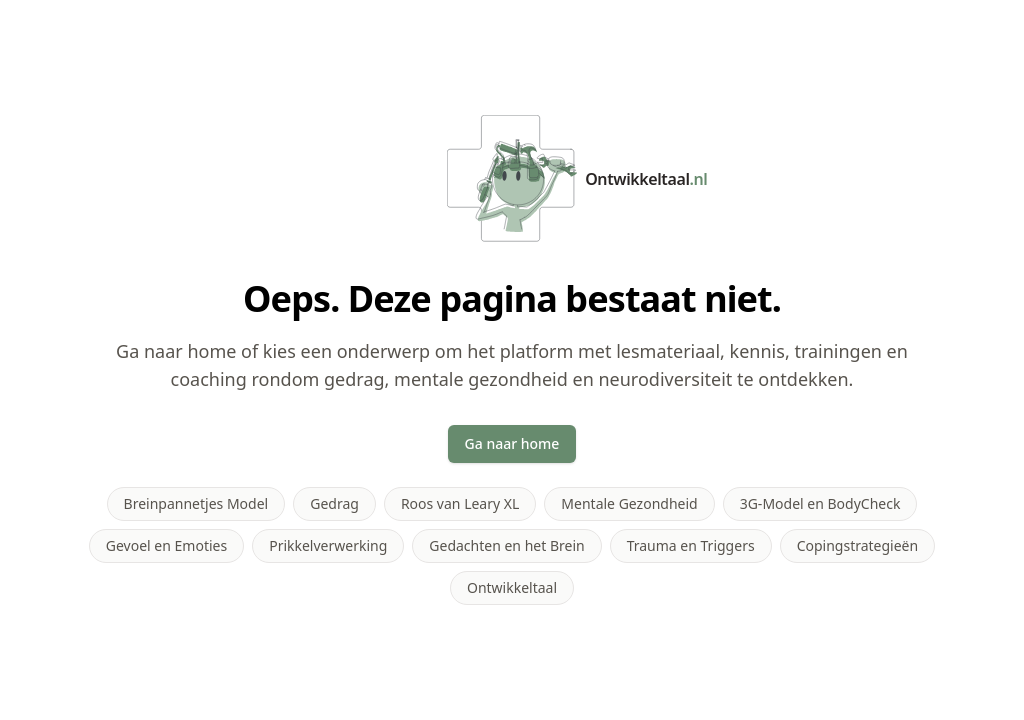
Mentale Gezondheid (629, 503)
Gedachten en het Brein (506, 545)
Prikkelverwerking (328, 545)
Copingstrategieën (858, 545)
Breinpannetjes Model (196, 503)
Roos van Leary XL (460, 503)
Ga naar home (512, 443)
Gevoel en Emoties (166, 545)
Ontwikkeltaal (512, 587)
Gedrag (334, 503)
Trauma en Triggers (691, 545)
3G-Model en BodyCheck (820, 503)
